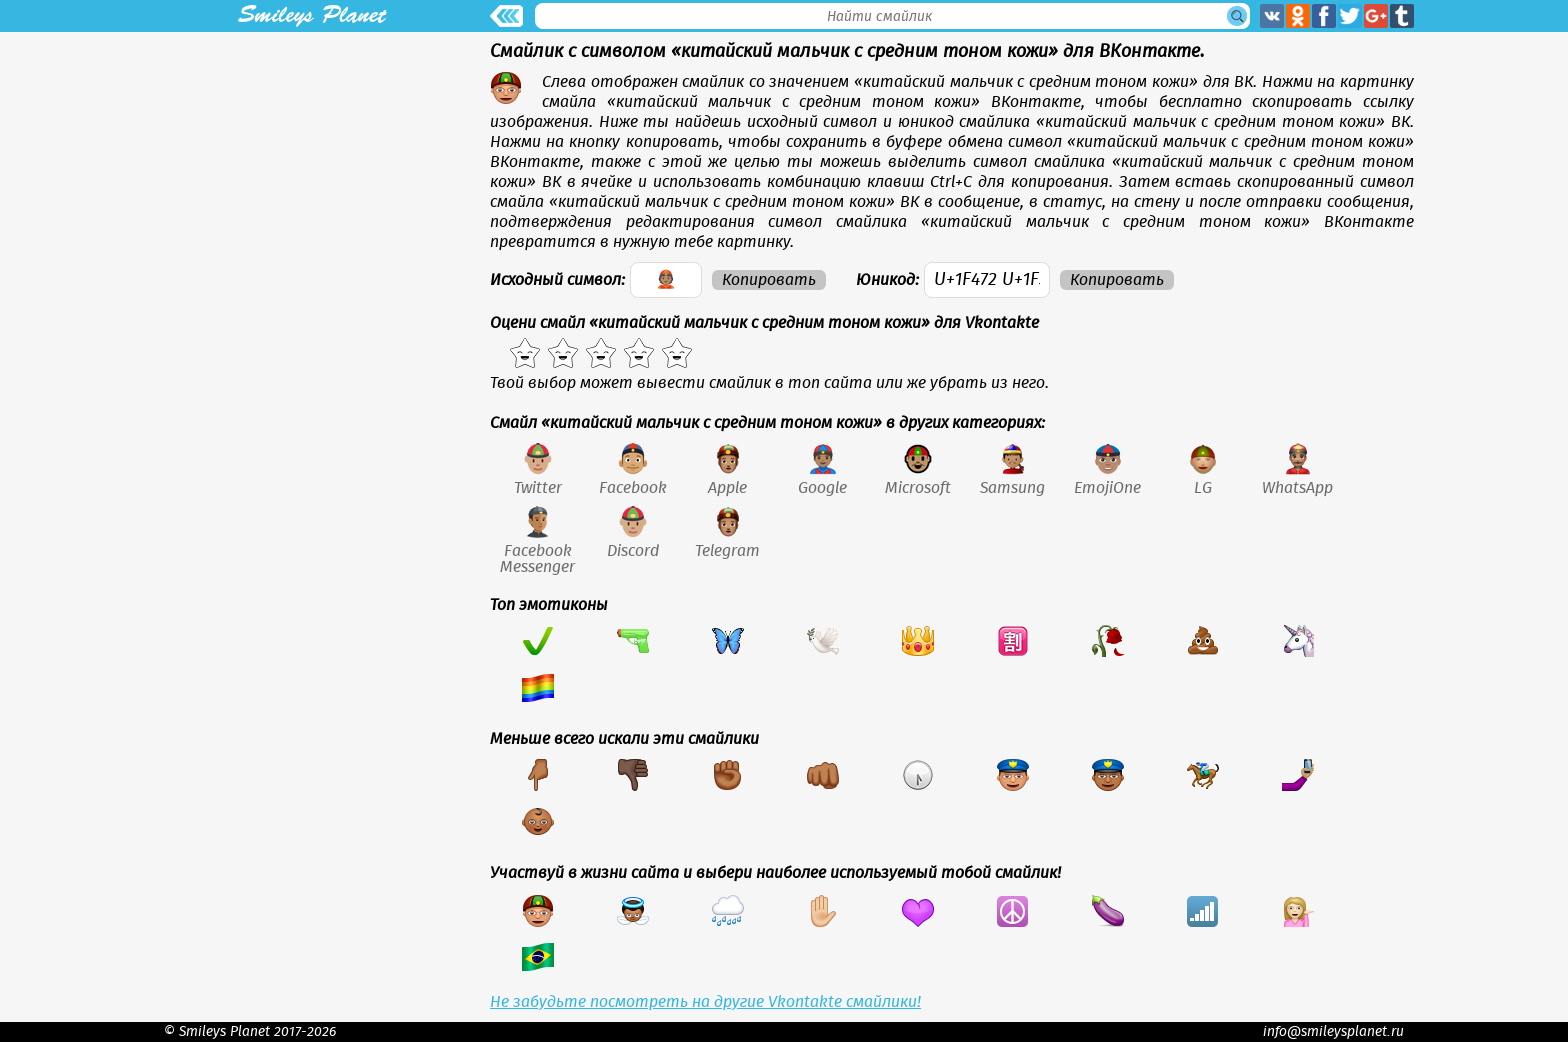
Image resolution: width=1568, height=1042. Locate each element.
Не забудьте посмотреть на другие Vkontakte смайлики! (705, 1002)
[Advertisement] (312, 172)
